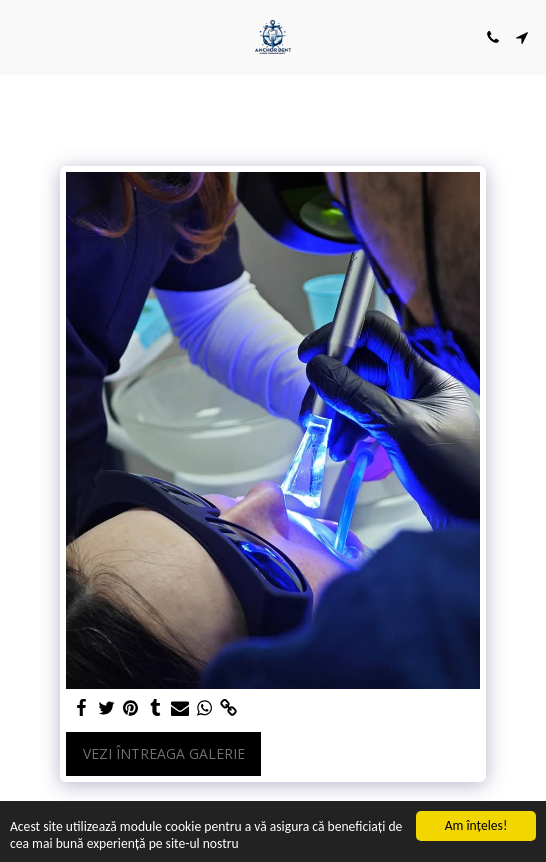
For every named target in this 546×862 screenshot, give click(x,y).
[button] (22, 36)
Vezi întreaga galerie (164, 753)
